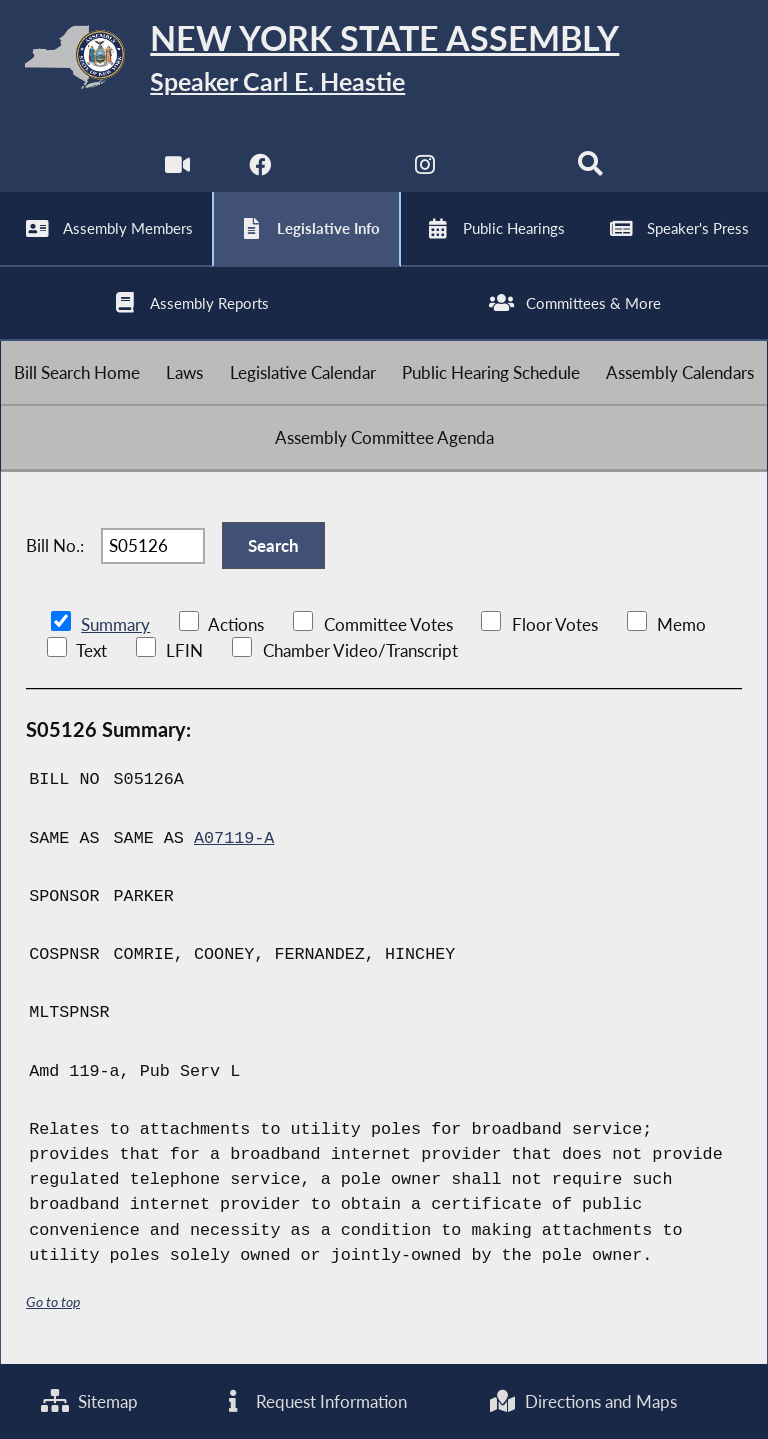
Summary (115, 624)
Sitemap (89, 1401)
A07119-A (234, 838)
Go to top (53, 1301)
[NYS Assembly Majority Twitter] (342, 169)
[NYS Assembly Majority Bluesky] (508, 169)
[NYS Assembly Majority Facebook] (259, 169)
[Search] (590, 169)
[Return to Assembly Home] (384, 60)
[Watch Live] (177, 169)
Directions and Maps (582, 1401)
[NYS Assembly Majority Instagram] (425, 169)
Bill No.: (55, 545)
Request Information (313, 1401)
